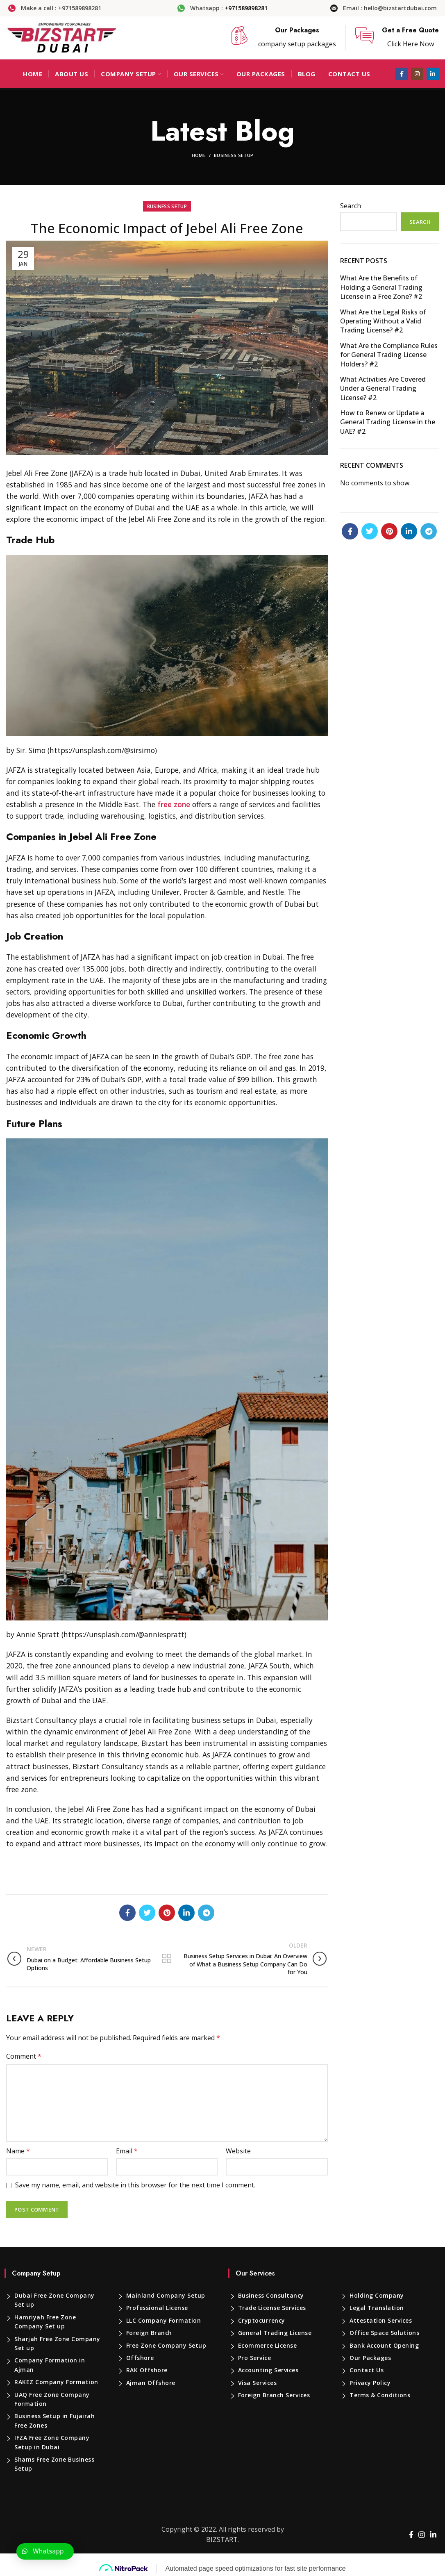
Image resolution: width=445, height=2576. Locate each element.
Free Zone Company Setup (166, 2345)
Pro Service (254, 2358)
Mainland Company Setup (165, 2295)
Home (199, 155)
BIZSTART (222, 2539)
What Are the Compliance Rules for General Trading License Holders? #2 (389, 355)
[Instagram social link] (417, 74)
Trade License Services (272, 2308)
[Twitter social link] (147, 1913)
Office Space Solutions (384, 2333)
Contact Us (367, 2370)
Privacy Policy (370, 2383)
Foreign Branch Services (274, 2395)
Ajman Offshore (150, 2383)
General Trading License (275, 2333)
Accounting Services (268, 2370)
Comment (23, 2056)
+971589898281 (246, 8)
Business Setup (233, 155)
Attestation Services (381, 2320)
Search (350, 205)
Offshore (140, 2358)
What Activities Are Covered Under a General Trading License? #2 (383, 388)
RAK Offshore (147, 2370)
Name (18, 2150)
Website (238, 2150)
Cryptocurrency (261, 2320)
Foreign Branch (149, 2333)
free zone (173, 804)
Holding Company (377, 2295)
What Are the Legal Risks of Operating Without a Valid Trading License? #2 (383, 321)
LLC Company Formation (163, 2320)
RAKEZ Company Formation (56, 2382)
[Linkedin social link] (433, 74)
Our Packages (370, 2358)
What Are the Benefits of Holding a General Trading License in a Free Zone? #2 (381, 287)
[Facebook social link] (401, 74)
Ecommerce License (267, 2345)
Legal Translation (377, 2308)
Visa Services (257, 2383)
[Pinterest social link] (167, 1913)
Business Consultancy (271, 2295)
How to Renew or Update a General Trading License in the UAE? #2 (387, 422)
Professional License (157, 2308)
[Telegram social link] (206, 1913)
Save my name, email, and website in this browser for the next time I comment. (135, 2184)
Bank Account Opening (384, 2345)
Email (127, 2150)
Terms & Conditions (380, 2395)
